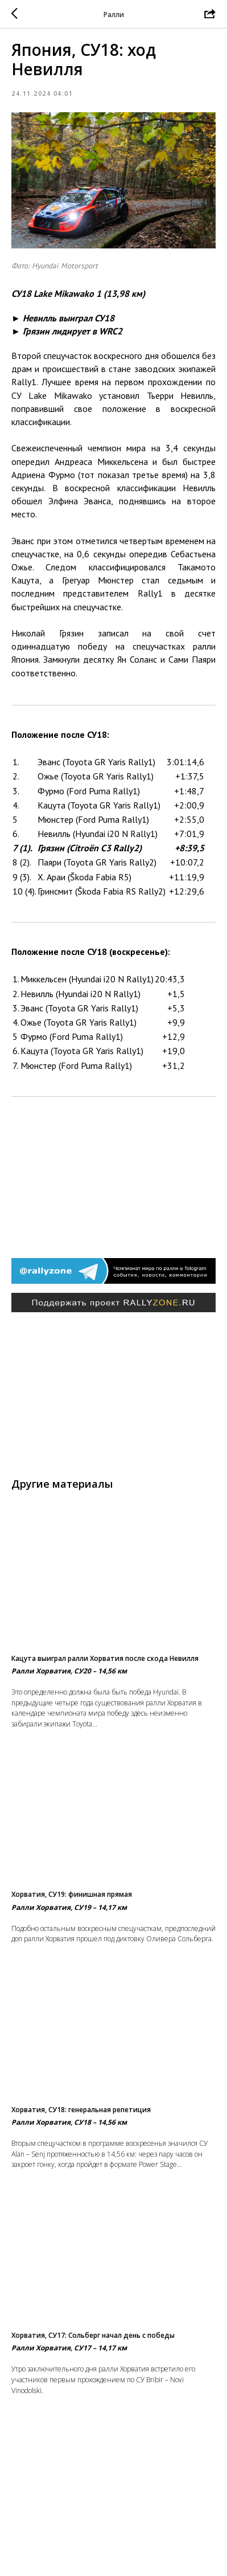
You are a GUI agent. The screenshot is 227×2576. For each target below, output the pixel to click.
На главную (113, 2538)
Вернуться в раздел (114, 2560)
